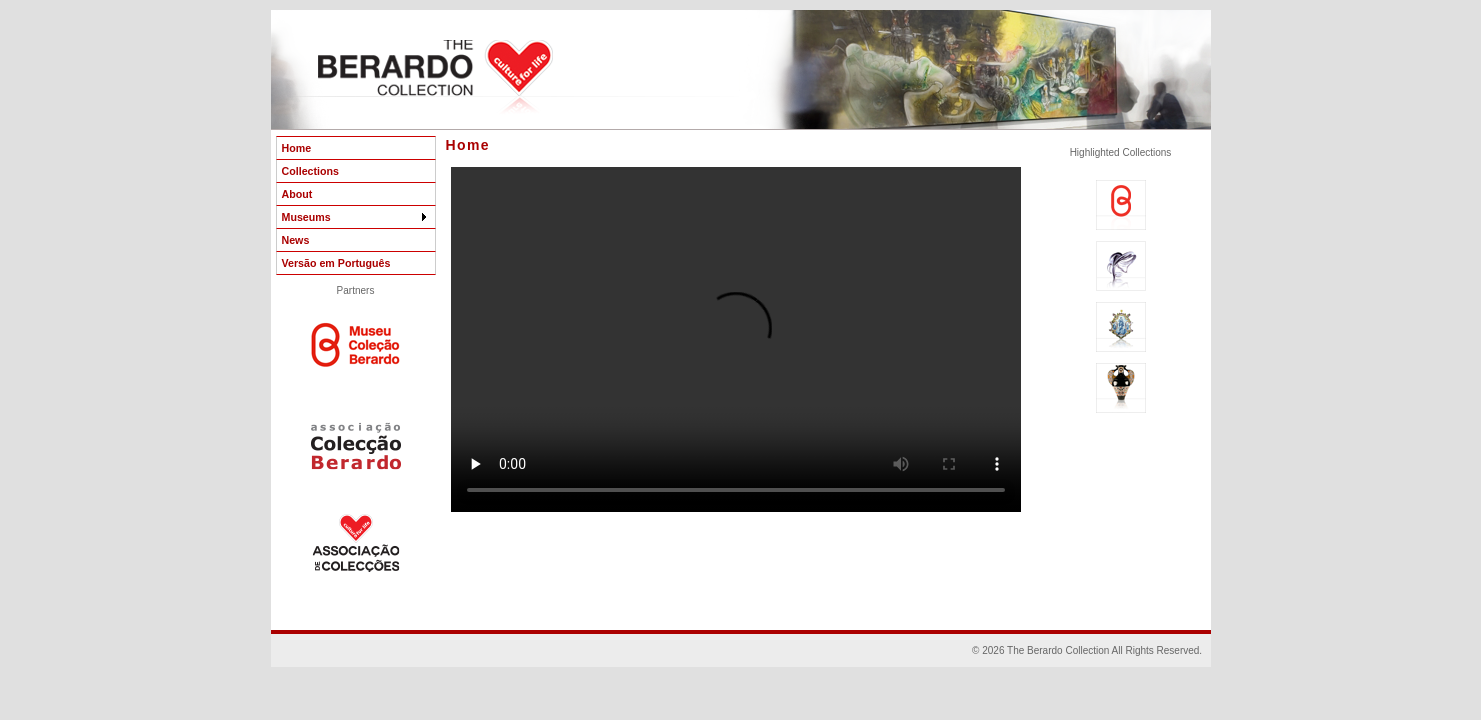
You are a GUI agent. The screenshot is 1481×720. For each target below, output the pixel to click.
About (297, 194)
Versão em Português (336, 263)
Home (297, 148)
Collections (310, 171)
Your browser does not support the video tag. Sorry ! (736, 339)
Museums (356, 217)
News (296, 240)
